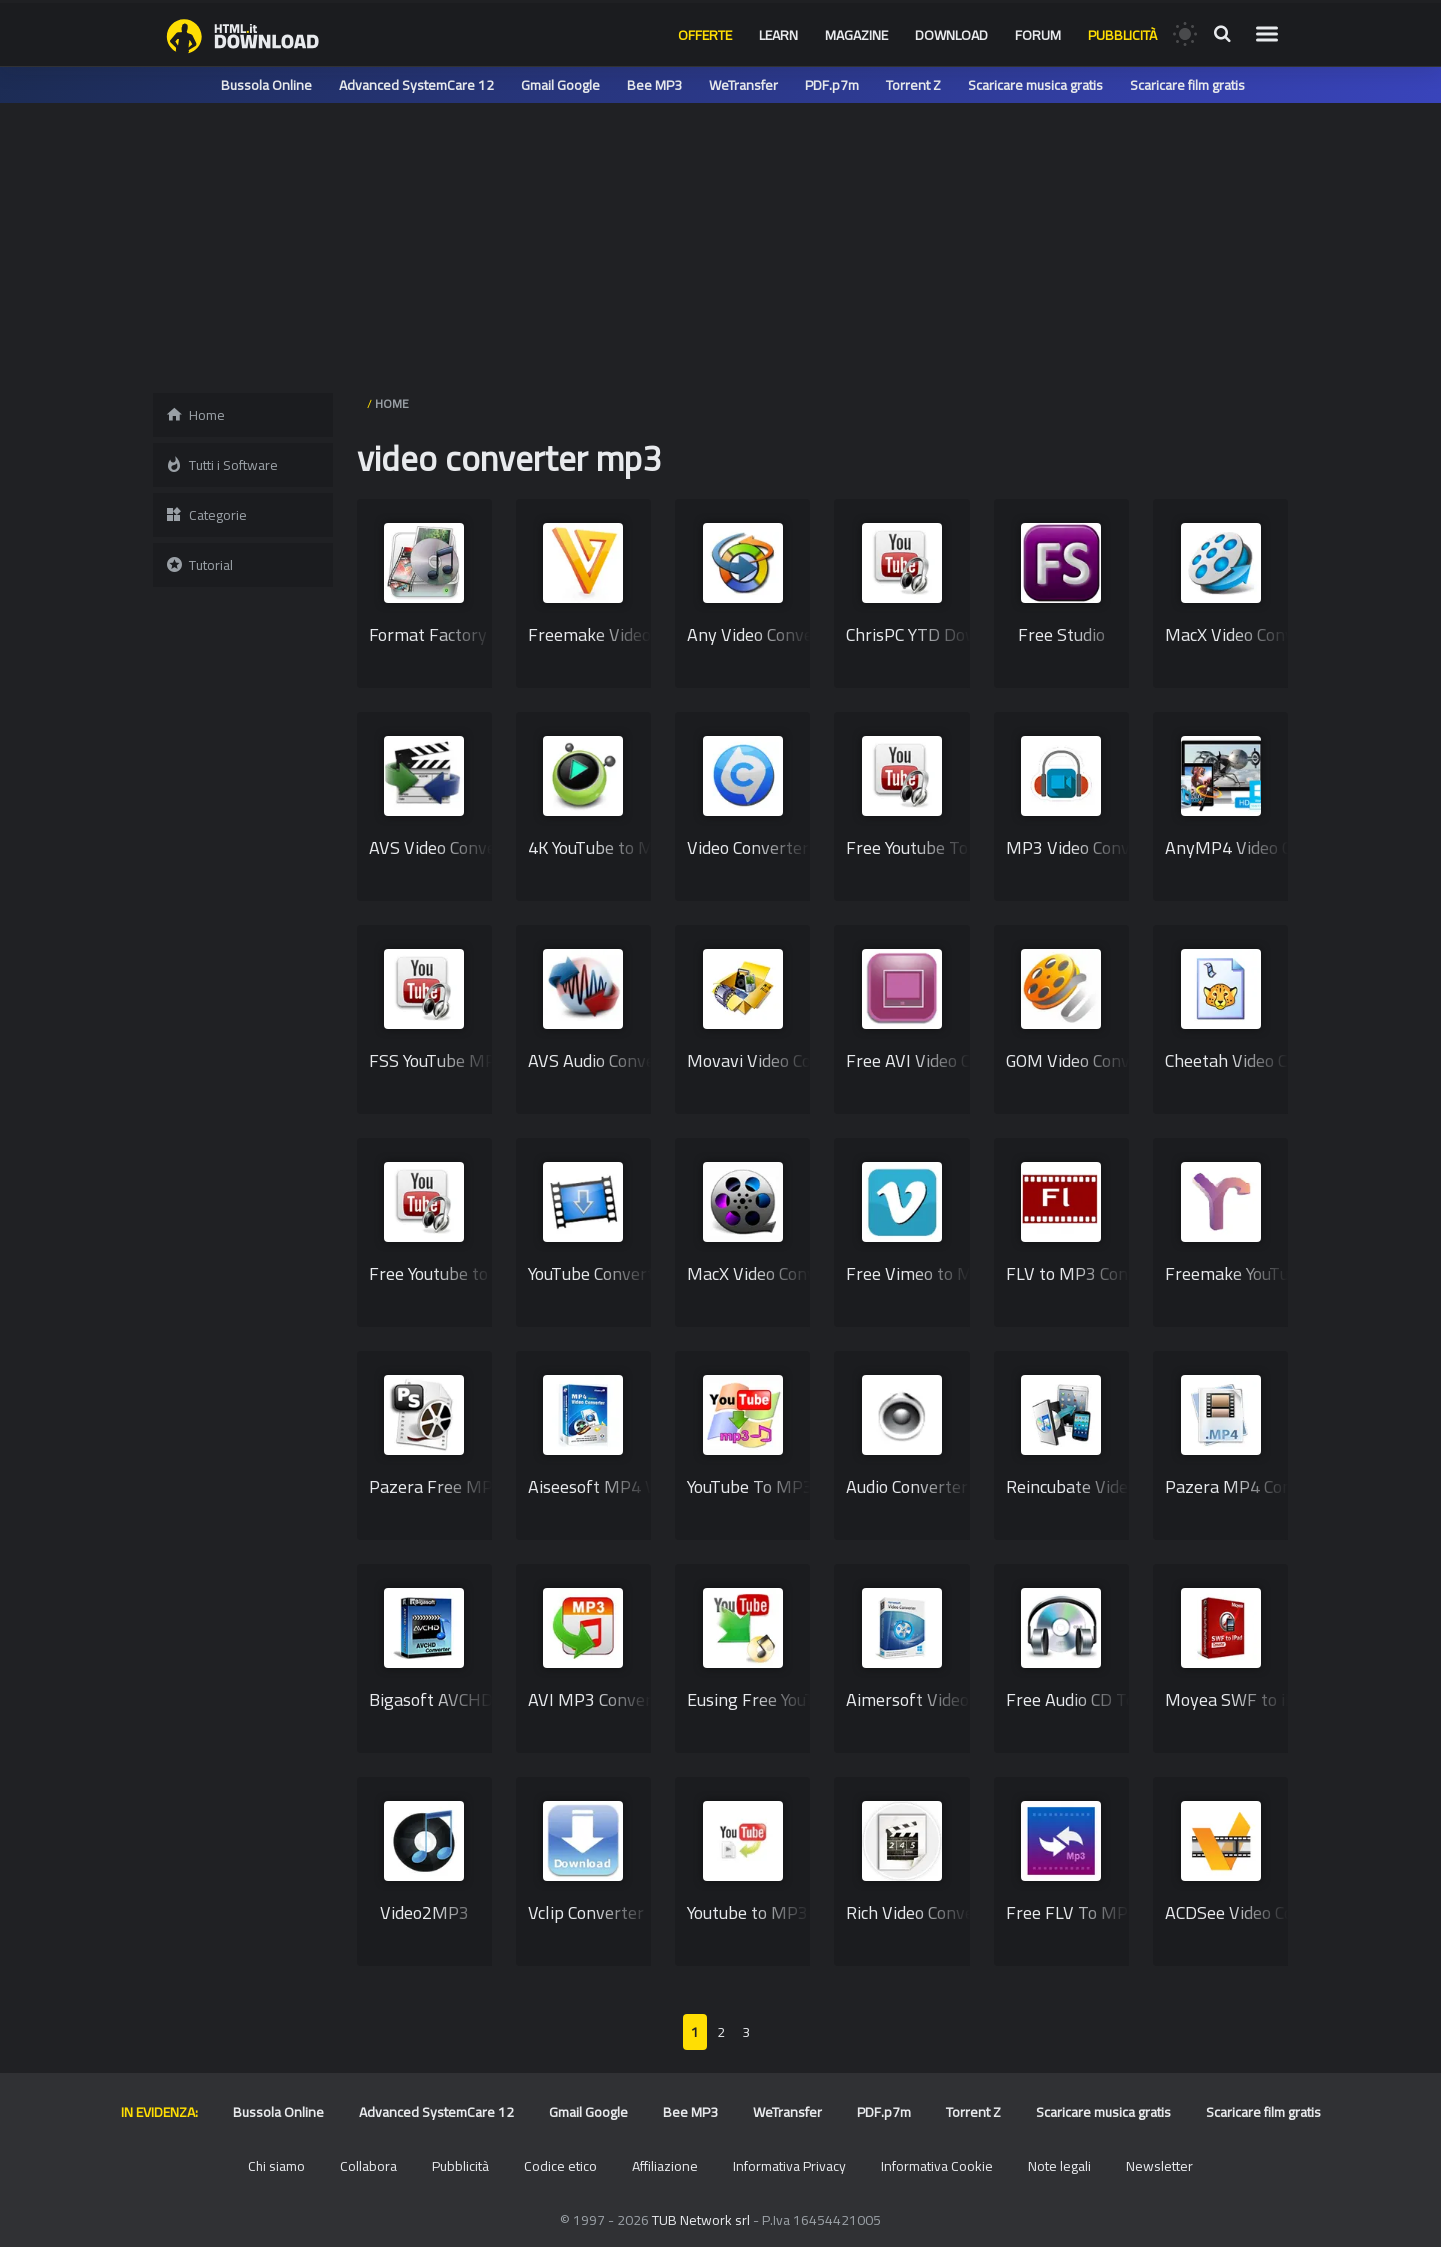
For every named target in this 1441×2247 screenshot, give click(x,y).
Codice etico (560, 2166)
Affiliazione (665, 2166)
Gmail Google (560, 85)
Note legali (1059, 2166)
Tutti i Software (221, 465)
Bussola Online (266, 85)
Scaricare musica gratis (1035, 85)
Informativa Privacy (789, 2166)
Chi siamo (276, 2166)
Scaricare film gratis (1187, 85)
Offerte (705, 35)
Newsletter (1159, 2166)
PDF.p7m (832, 85)
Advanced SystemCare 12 (416, 85)
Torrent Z (913, 85)
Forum (1038, 35)
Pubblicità (1122, 35)
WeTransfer (743, 85)
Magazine (856, 35)
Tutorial (199, 565)
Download (951, 35)
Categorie (206, 515)
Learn (778, 35)
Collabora (368, 2166)
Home (195, 415)
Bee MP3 (654, 85)
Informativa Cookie (937, 2166)
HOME (392, 403)
